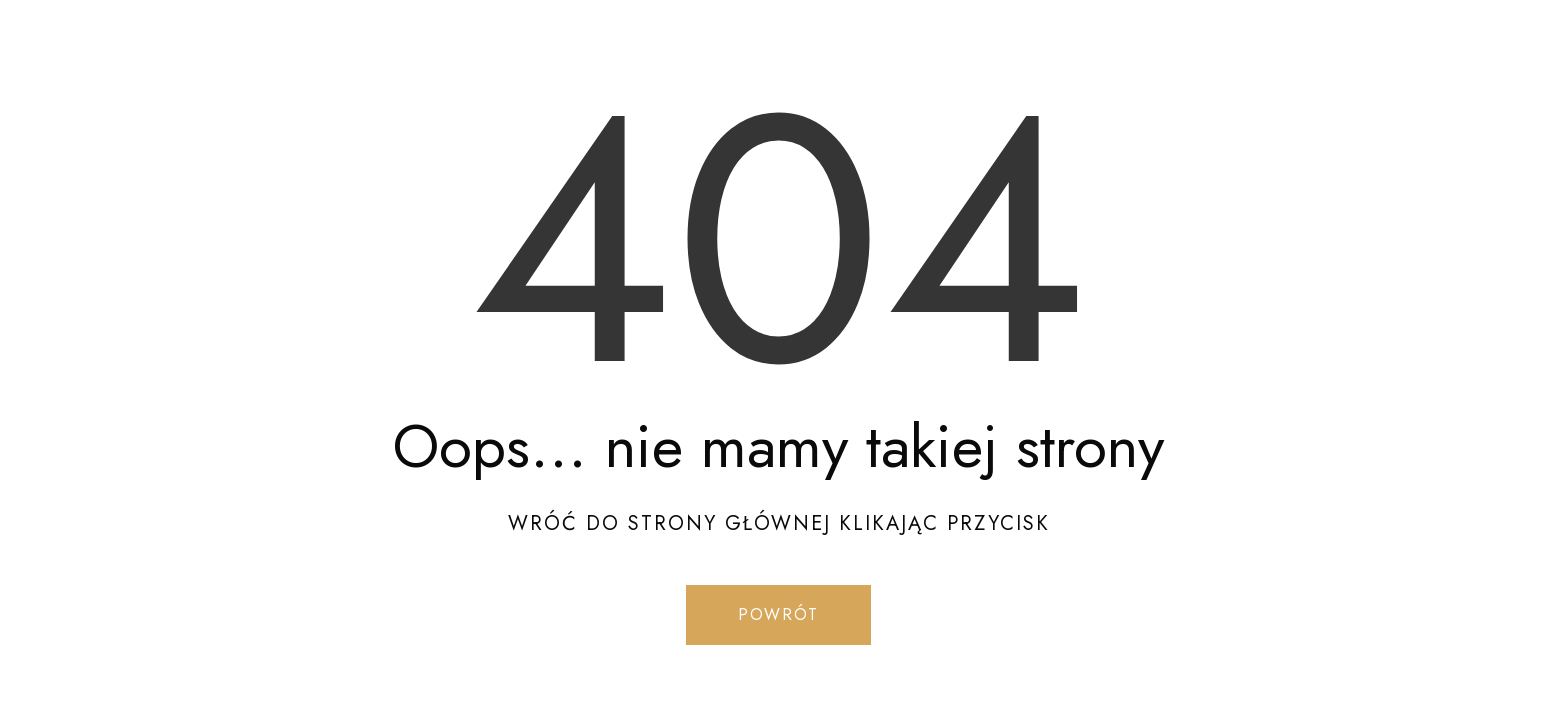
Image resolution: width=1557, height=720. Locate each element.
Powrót (778, 614)
